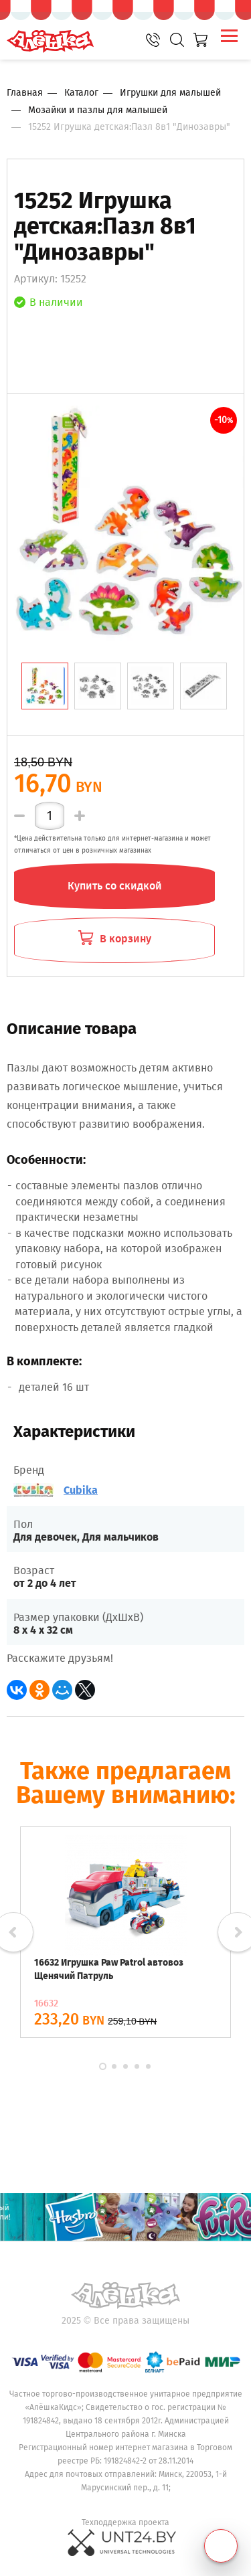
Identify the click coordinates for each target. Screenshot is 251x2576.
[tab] (45, 686)
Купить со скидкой (115, 885)
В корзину (114, 938)
